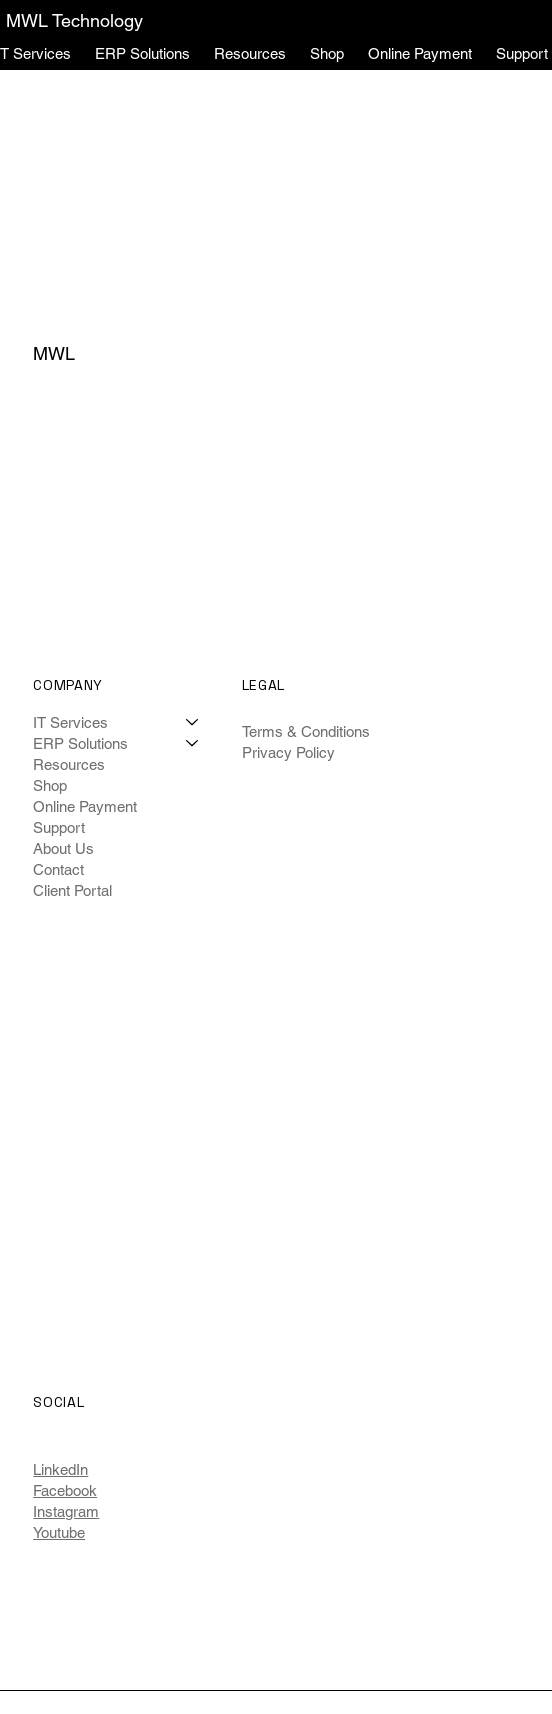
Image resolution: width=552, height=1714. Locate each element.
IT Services (70, 722)
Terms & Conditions (306, 731)
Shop (50, 785)
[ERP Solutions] (193, 743)
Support (59, 827)
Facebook (65, 1490)
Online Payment (85, 806)
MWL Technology (74, 20)
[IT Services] (193, 722)
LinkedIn (60, 1469)
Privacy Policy (288, 752)
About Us (63, 848)
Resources (69, 764)
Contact (58, 869)
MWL (54, 353)
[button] (142, 53)
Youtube (59, 1532)
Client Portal (72, 890)
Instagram (66, 1511)
